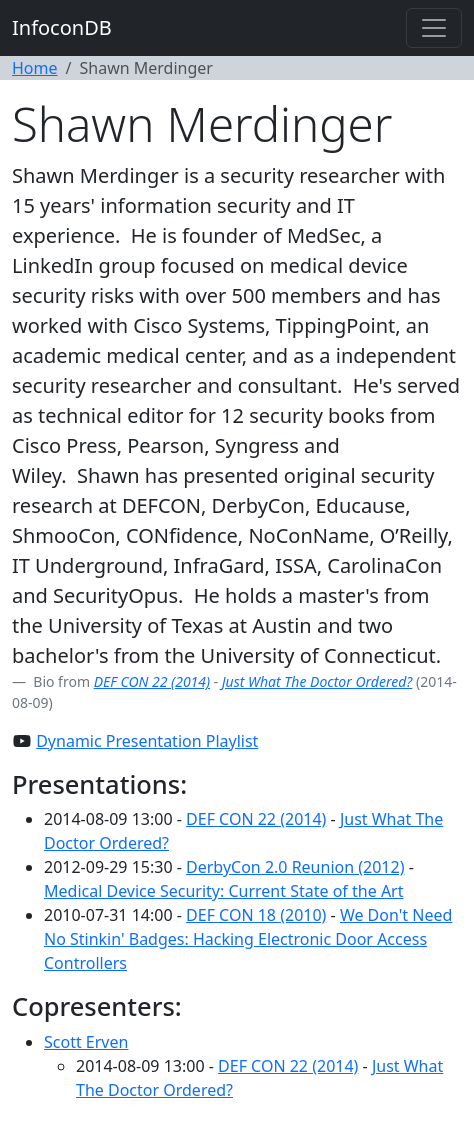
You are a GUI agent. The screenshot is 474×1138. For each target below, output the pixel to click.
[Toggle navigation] (434, 28)
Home (35, 68)
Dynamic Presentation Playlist (147, 741)
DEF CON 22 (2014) (152, 681)
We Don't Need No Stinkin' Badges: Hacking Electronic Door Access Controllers (248, 939)
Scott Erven (86, 1042)
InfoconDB (62, 27)
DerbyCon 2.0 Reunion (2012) (295, 867)
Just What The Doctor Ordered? (317, 681)
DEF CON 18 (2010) (256, 915)
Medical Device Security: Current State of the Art (224, 891)
